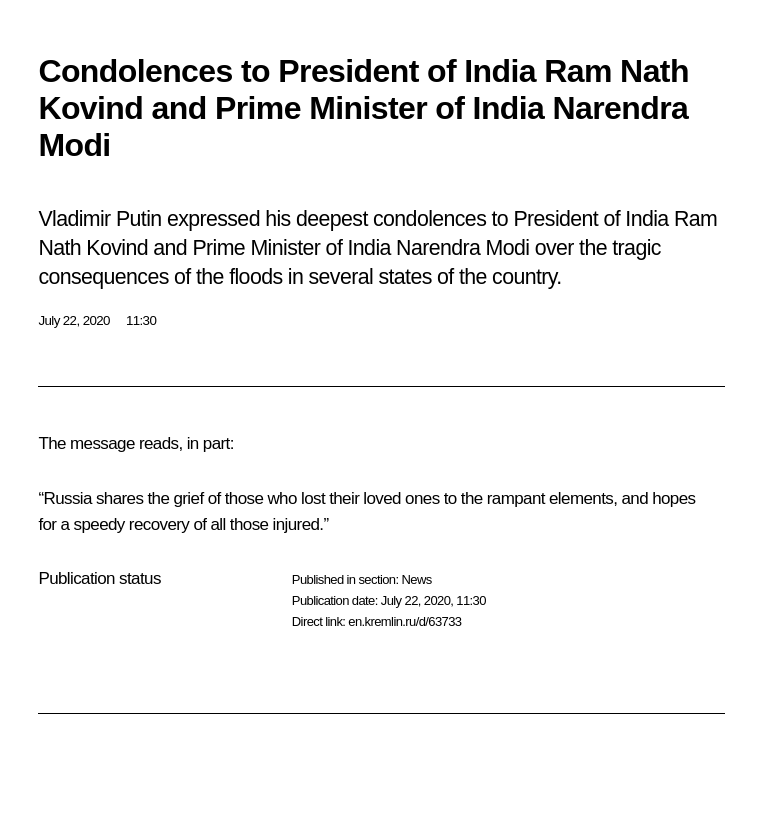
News (416, 579)
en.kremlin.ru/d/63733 (404, 621)
